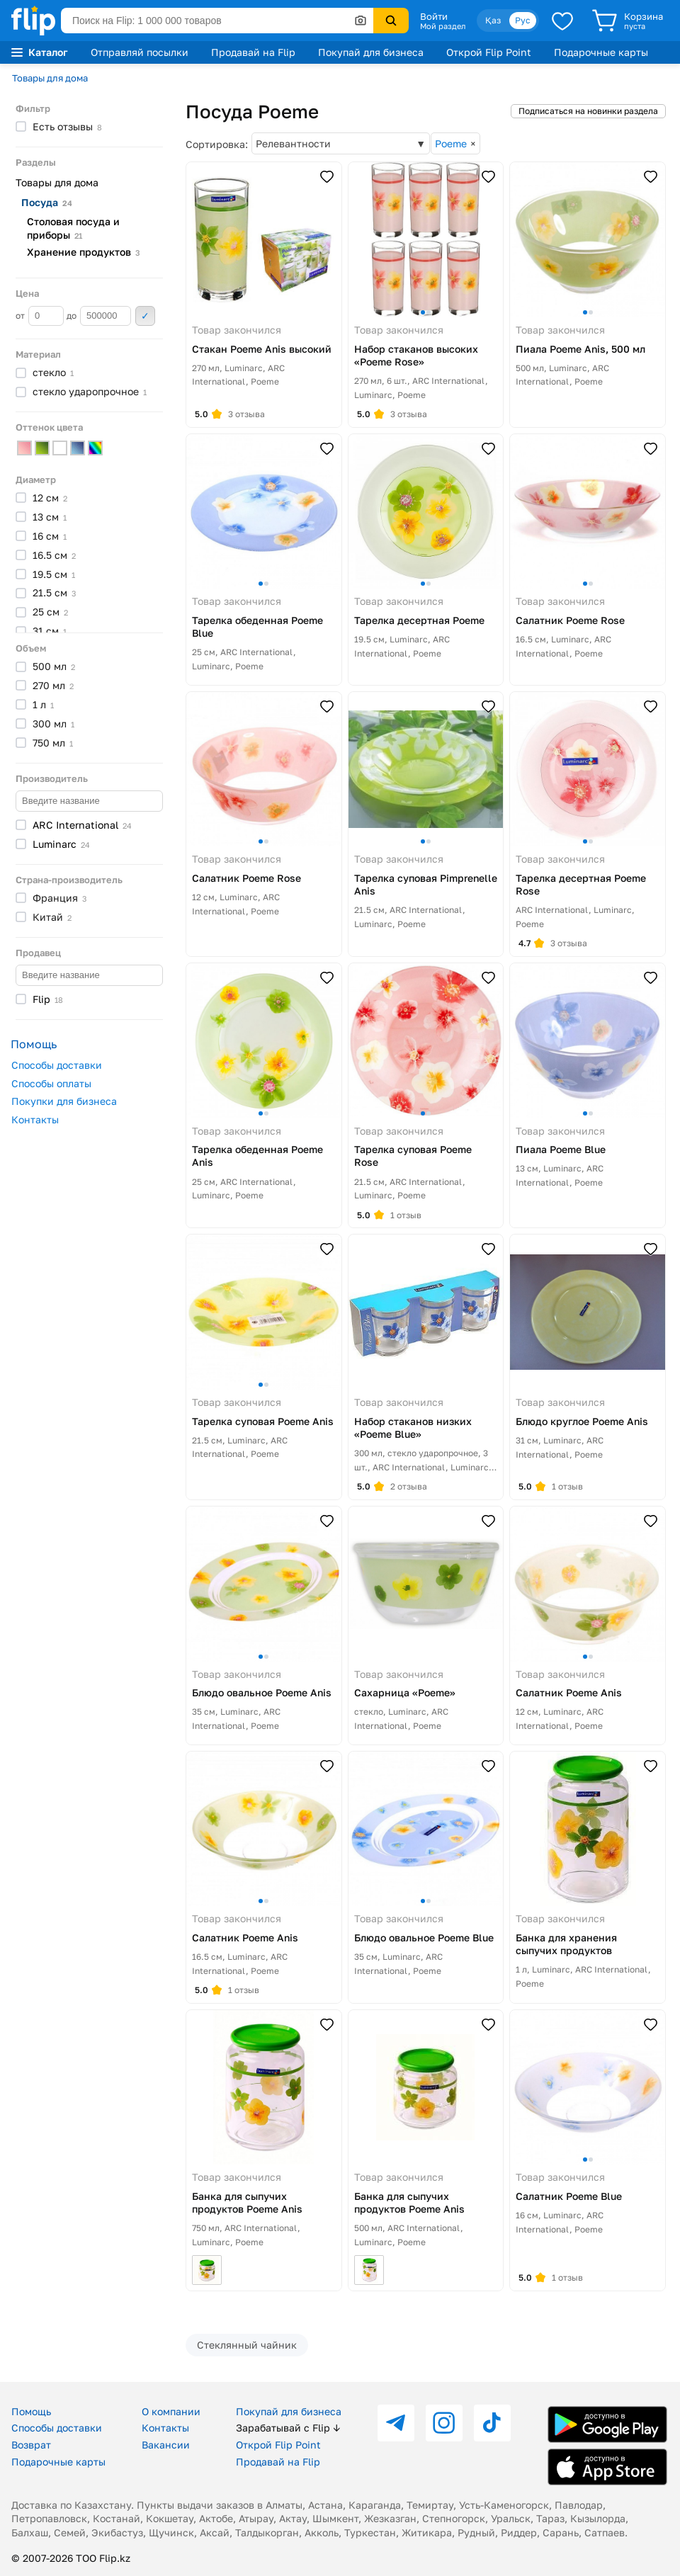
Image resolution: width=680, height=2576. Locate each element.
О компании (171, 2411)
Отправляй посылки (139, 52)
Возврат (31, 2445)
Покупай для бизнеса (371, 52)
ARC (82, 825)
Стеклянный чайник (247, 2345)
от (40, 316)
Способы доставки (56, 1065)
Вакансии (166, 2445)
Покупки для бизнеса (64, 1101)
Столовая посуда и (73, 228)
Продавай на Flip (253, 52)
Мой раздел (442, 26)
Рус (523, 20)
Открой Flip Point (488, 52)
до (99, 316)
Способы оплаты (51, 1083)
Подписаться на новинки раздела (588, 111)
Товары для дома (50, 78)
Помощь (31, 2411)
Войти (434, 16)
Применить (145, 316)
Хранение (83, 252)
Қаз (493, 20)
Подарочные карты (601, 52)
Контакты (35, 1119)
